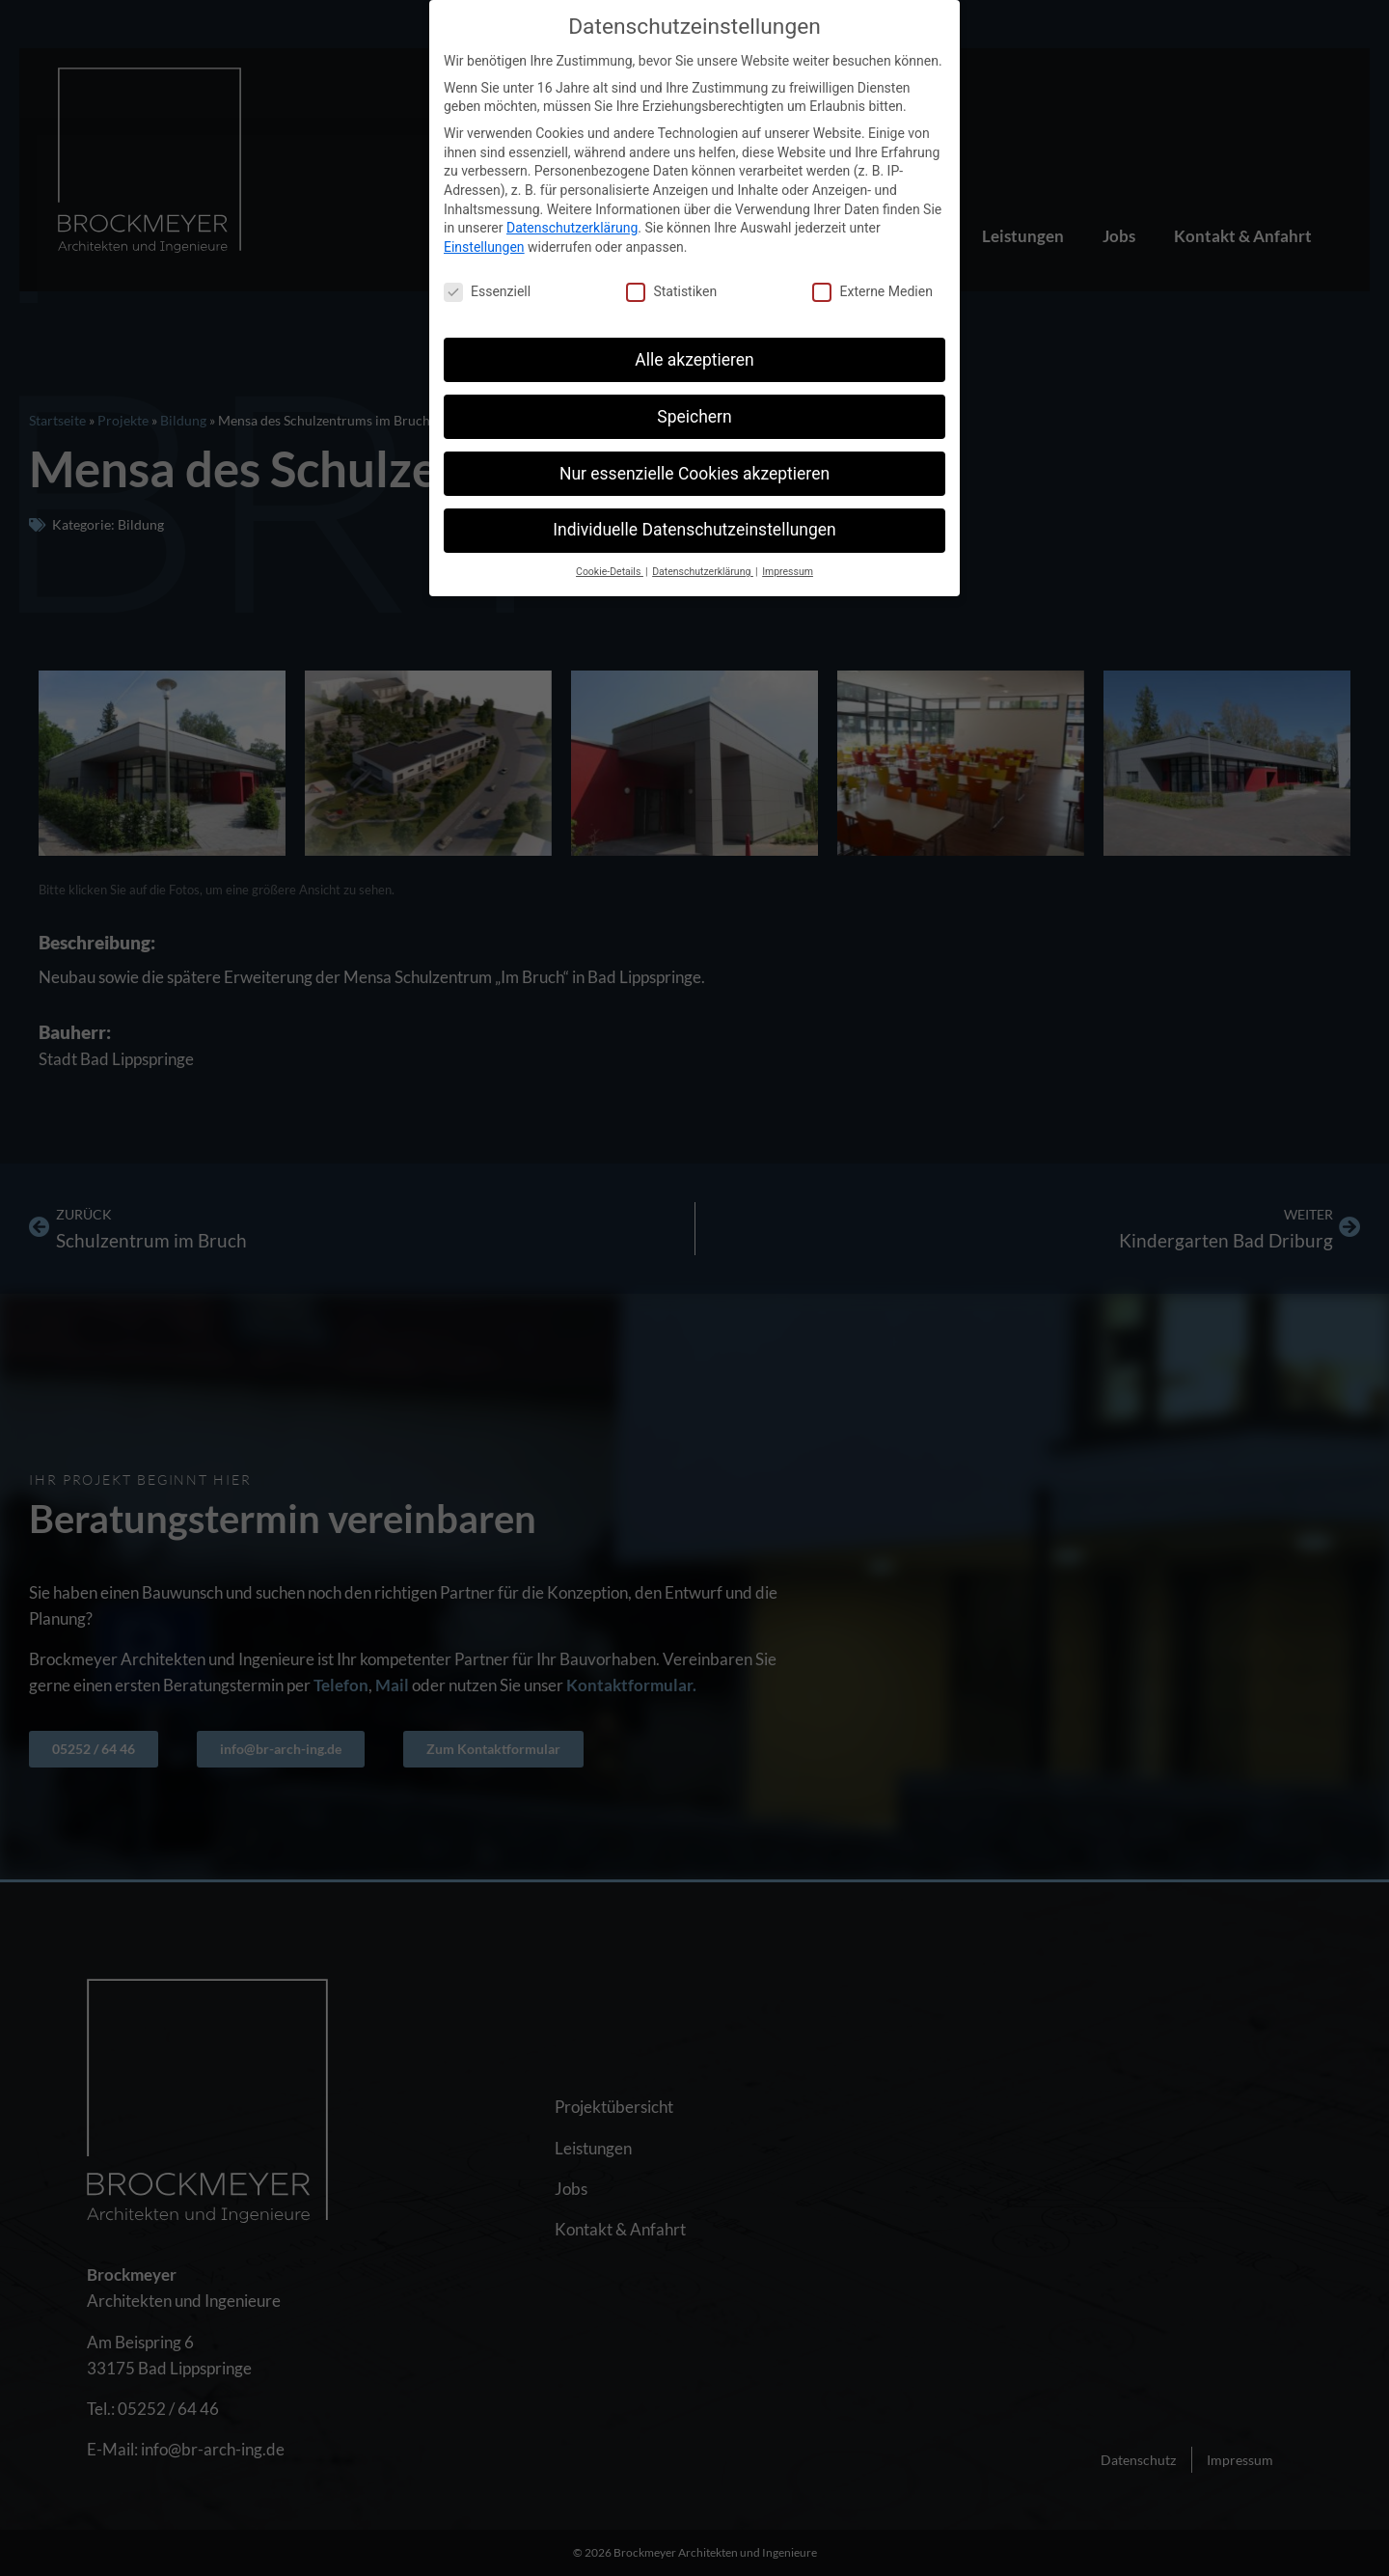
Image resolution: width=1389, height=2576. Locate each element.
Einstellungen (484, 247)
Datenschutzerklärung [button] (702, 571)
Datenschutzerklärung (572, 227)
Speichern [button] (694, 416)
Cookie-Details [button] (609, 571)
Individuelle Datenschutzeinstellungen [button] (694, 529)
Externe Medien (872, 292)
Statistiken (671, 292)
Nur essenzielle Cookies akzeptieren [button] (694, 473)
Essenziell (487, 292)
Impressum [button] (787, 571)
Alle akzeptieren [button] (694, 360)
